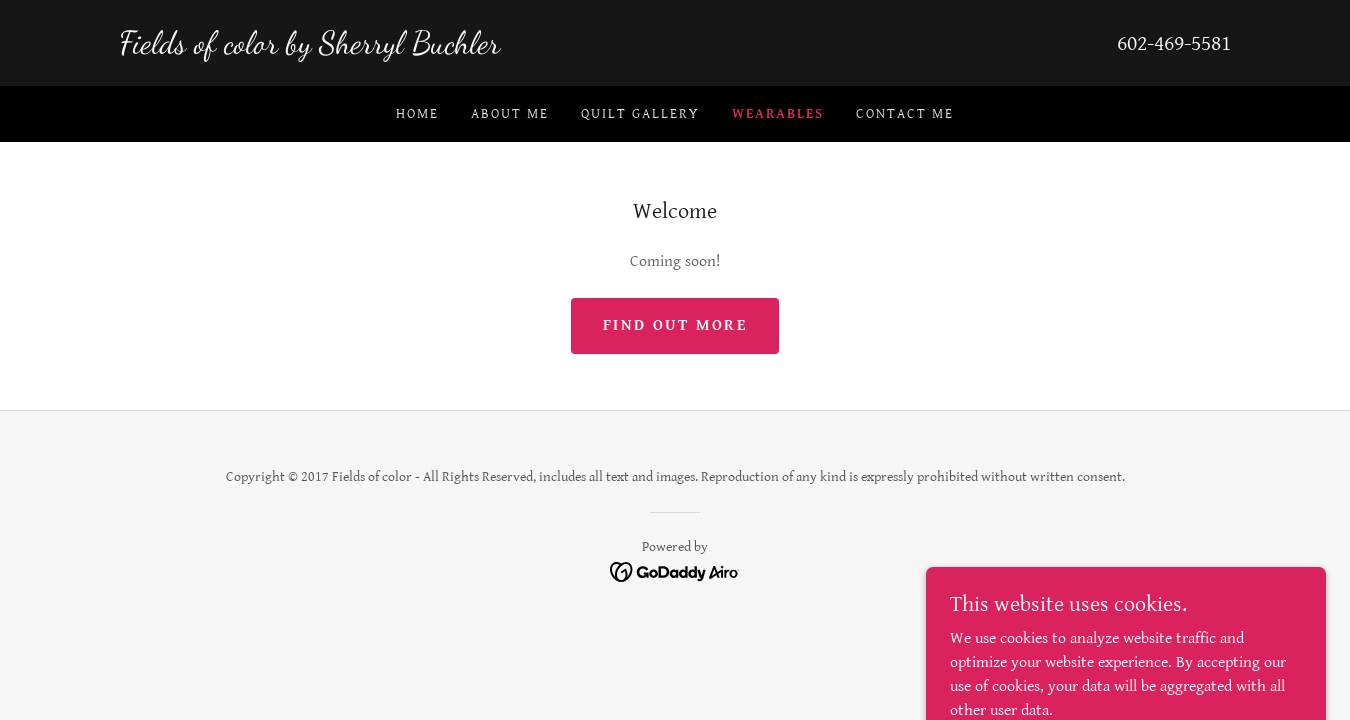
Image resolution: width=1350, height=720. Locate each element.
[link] (397, 48)
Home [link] (417, 114)
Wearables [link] (778, 114)
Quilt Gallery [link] (640, 114)
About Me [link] (510, 114)
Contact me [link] (905, 114)
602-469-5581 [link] (1174, 43)
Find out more (675, 325)
